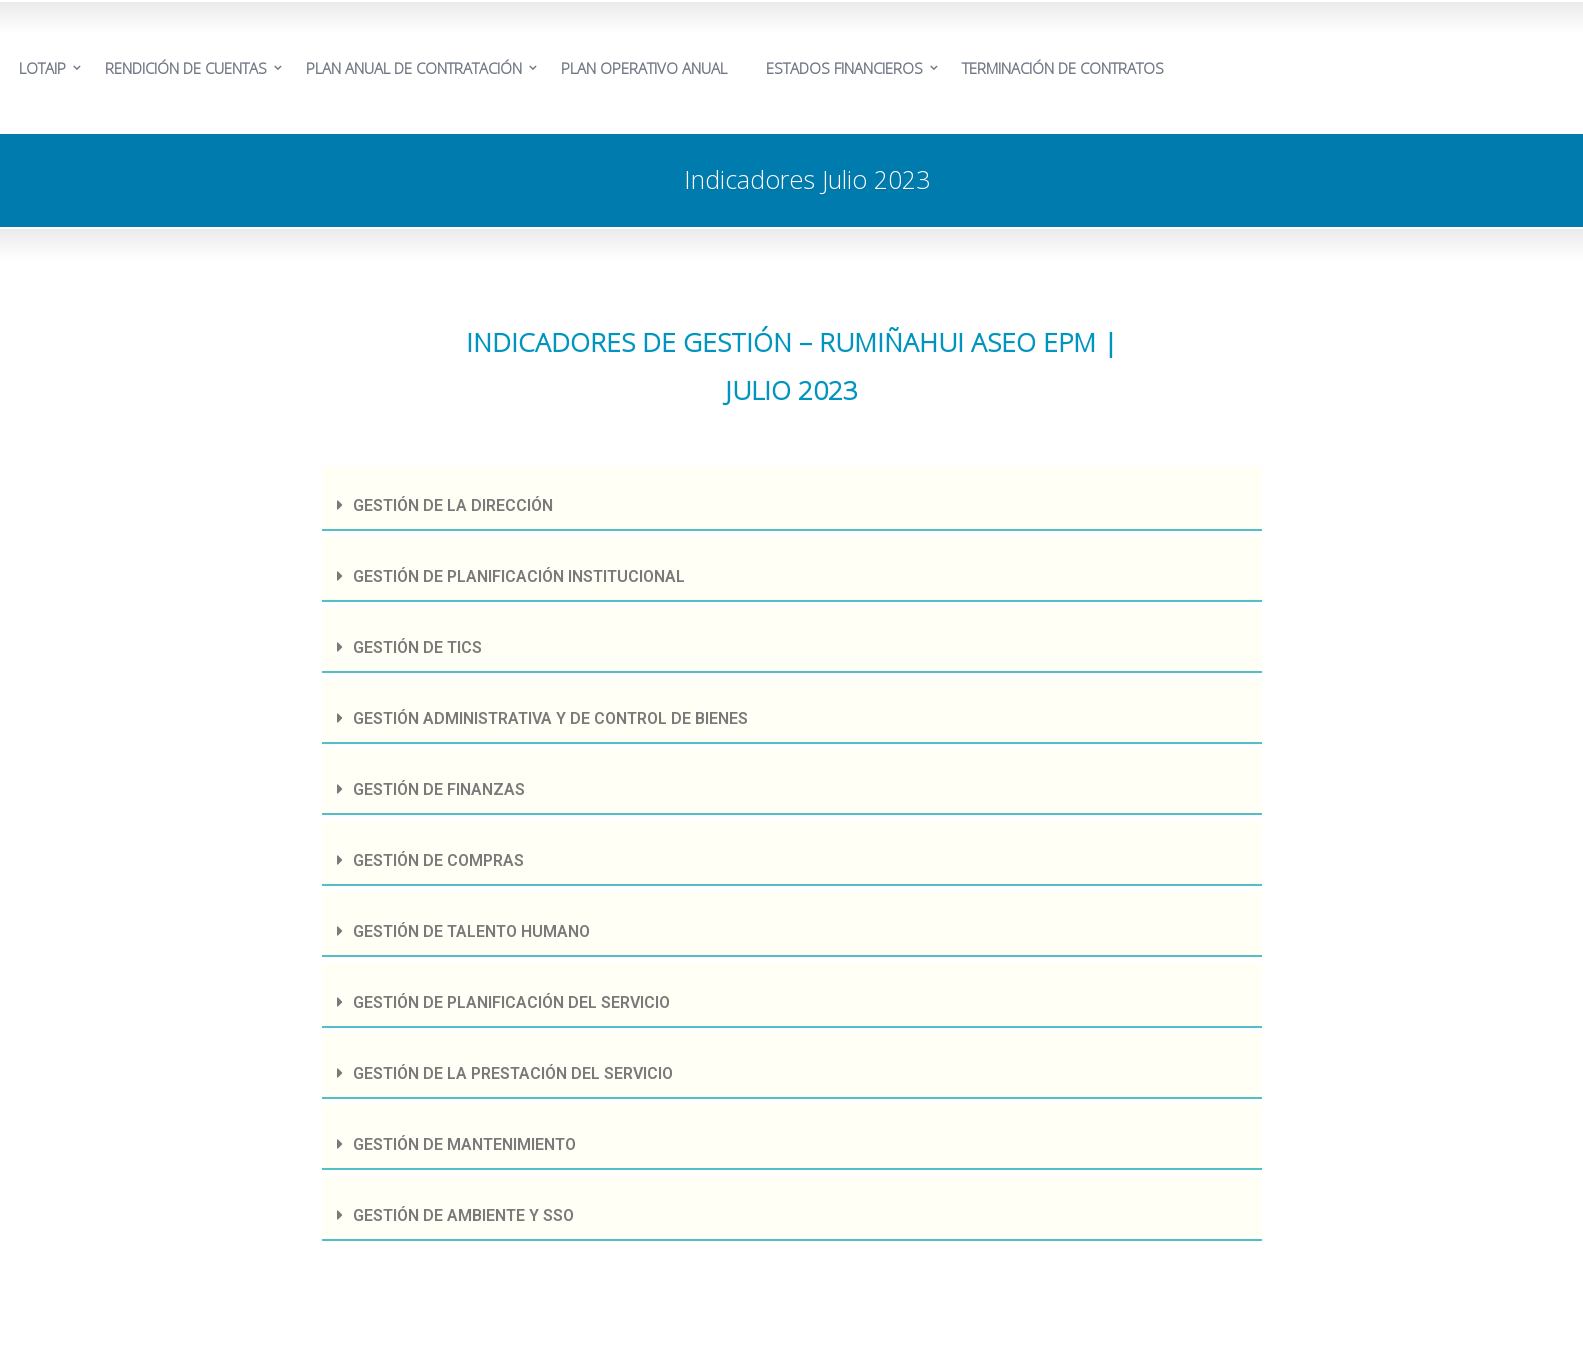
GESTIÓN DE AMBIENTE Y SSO (463, 1215)
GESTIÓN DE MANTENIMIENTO (464, 1144)
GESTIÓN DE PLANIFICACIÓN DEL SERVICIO (511, 1002)
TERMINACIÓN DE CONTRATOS (1063, 68)
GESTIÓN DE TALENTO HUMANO (471, 931)
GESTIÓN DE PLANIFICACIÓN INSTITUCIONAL (519, 576)
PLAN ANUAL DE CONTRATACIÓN (414, 68)
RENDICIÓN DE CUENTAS (186, 68)
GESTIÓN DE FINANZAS (439, 789)
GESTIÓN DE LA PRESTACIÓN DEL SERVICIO (513, 1073)
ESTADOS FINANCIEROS (844, 68)
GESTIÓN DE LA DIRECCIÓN (453, 505)
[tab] (792, 498)
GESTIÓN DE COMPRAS (438, 860)
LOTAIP (42, 68)
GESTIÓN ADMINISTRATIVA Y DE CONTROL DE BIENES (550, 718)
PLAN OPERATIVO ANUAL (644, 68)
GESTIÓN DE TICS (417, 647)
